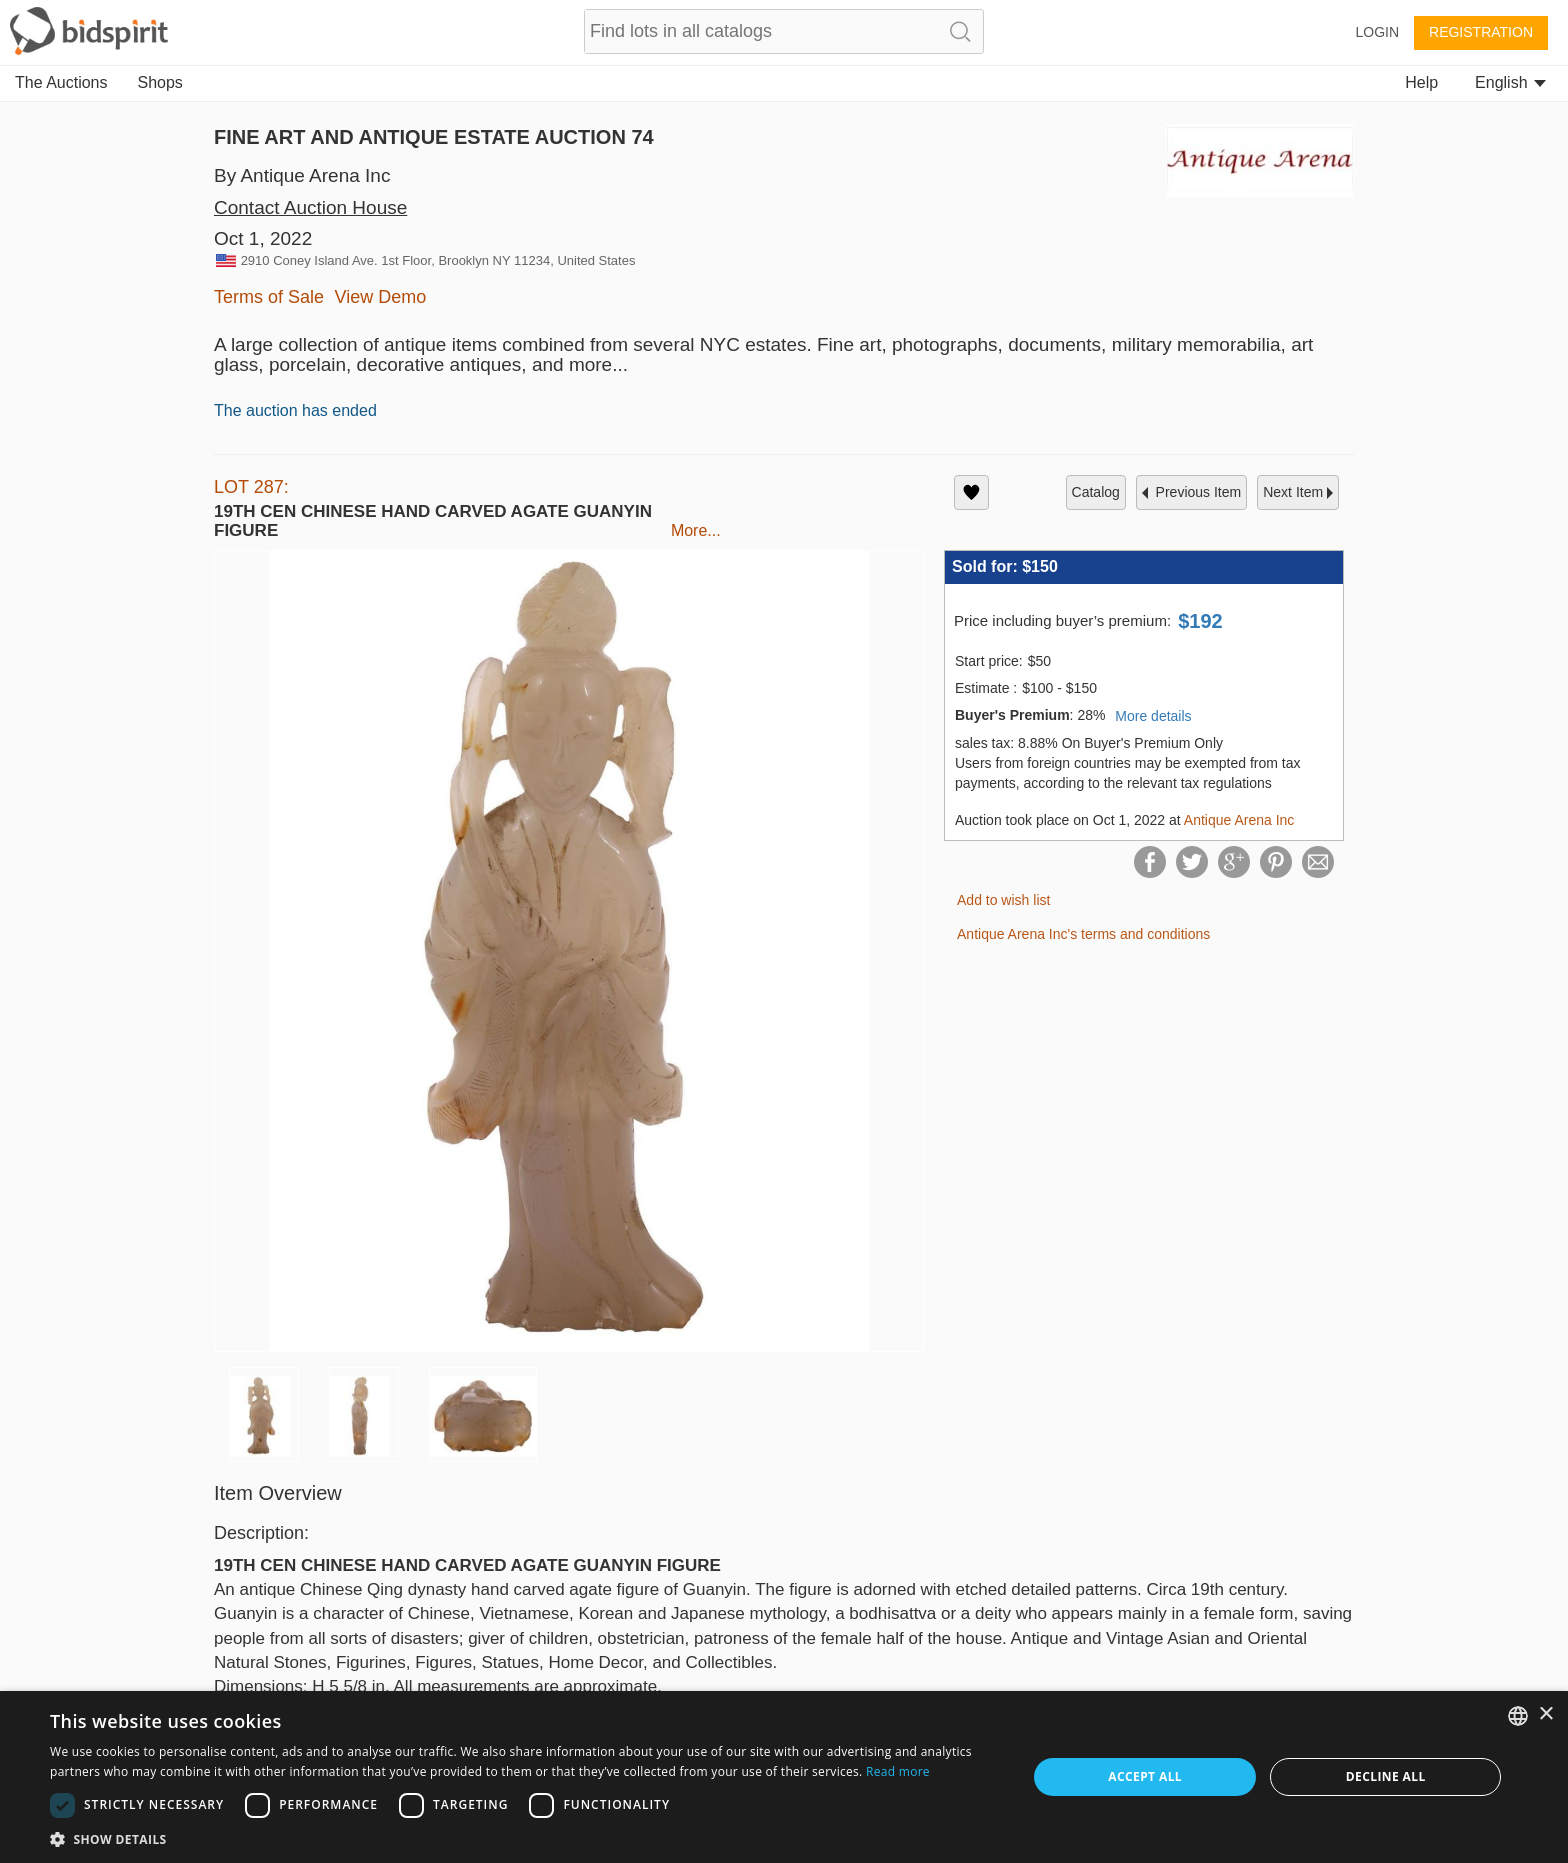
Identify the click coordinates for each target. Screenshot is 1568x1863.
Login (1377, 32)
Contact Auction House (310, 207)
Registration (1481, 32)
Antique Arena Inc (1239, 820)
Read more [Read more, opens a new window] (898, 1771)
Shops (160, 82)
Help (1421, 82)
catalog (1096, 492)
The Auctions (61, 82)
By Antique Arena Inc (302, 175)
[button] (524, 1838)
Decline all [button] (1386, 1776)
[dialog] (784, 1777)
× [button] (1545, 1714)
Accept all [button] (1145, 1776)
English (1510, 82)
